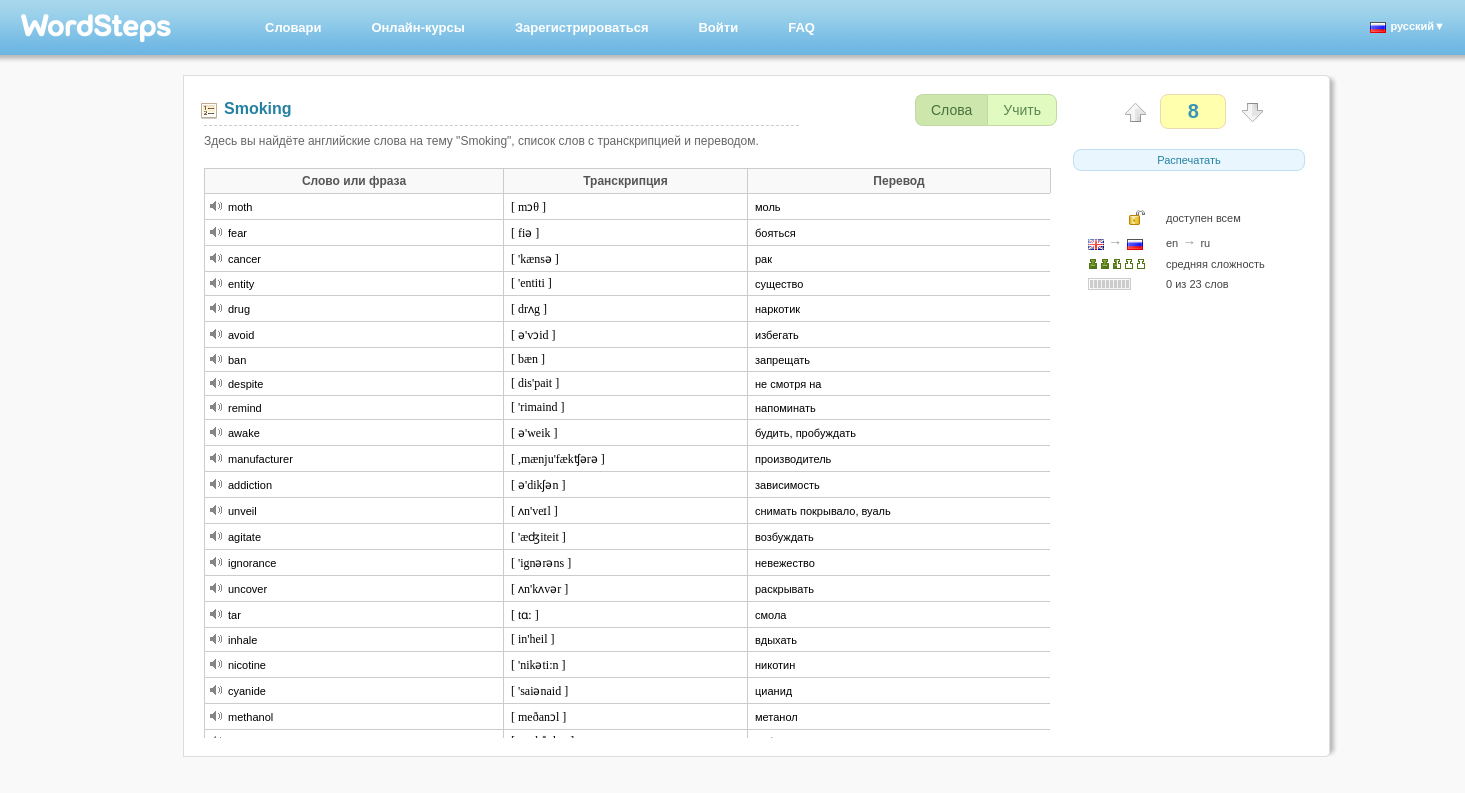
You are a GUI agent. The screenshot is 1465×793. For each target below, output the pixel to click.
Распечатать (1188, 160)
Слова (951, 110)
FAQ (801, 27)
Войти (718, 27)
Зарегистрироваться (582, 27)
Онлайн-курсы (417, 27)
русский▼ (1407, 26)
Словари (293, 27)
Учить (1022, 110)
